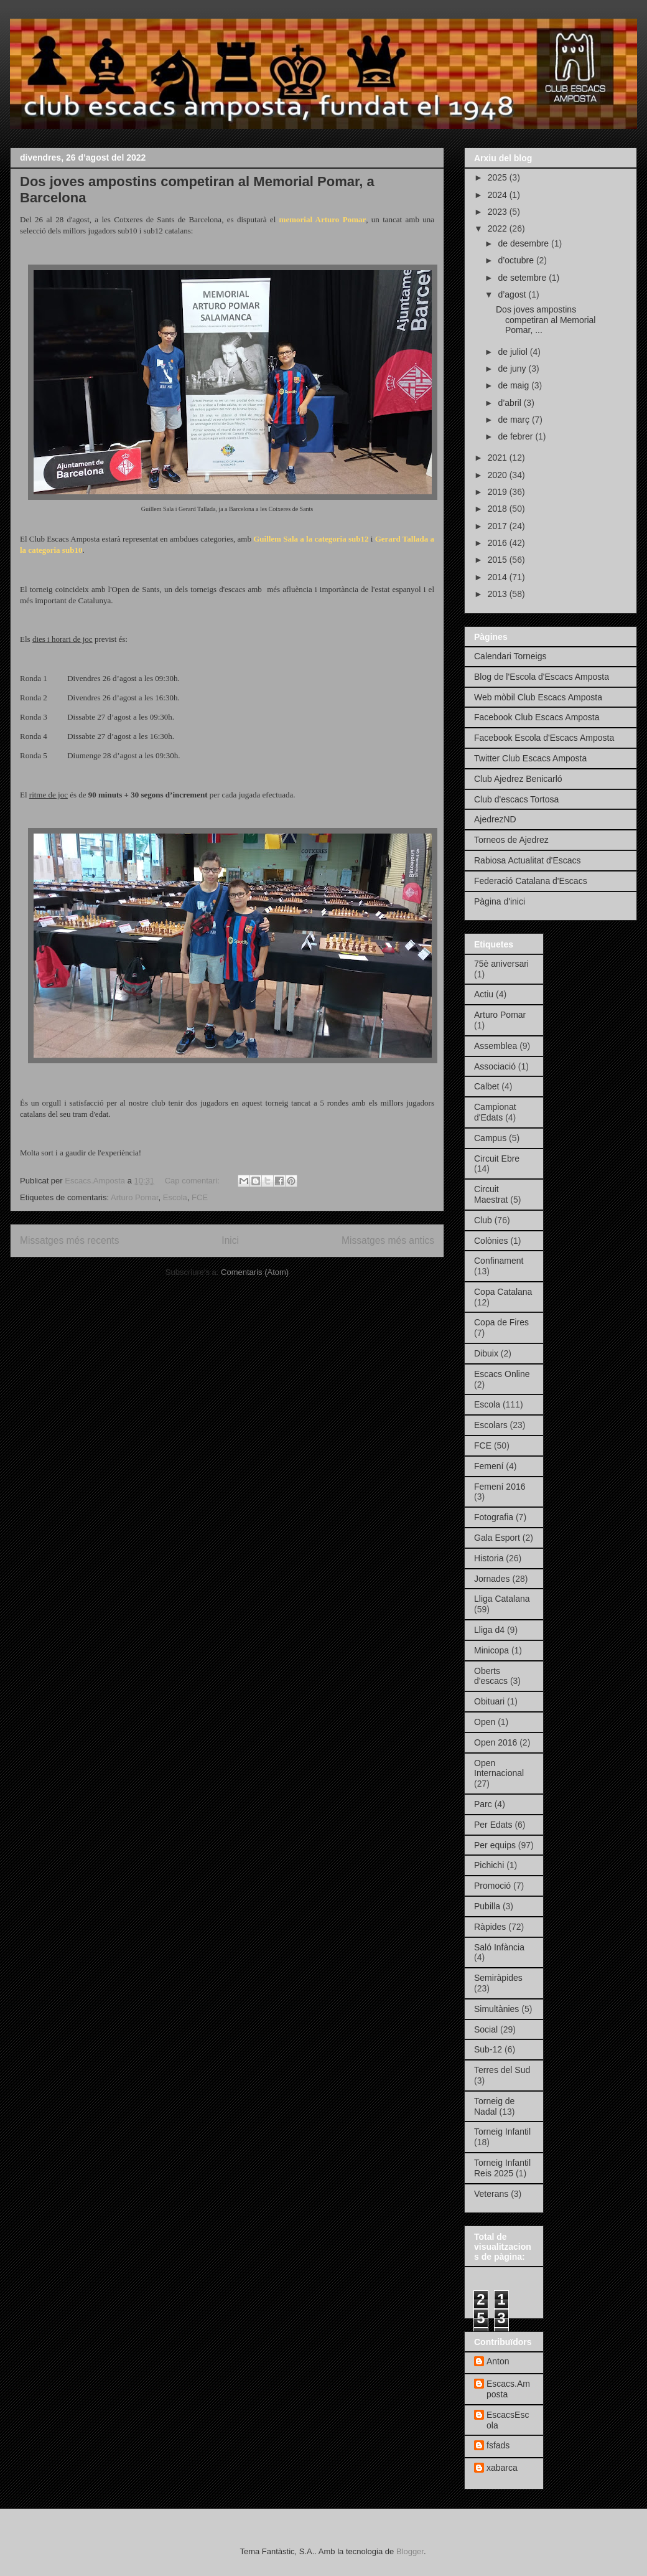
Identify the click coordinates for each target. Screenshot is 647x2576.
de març (514, 420)
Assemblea (495, 1046)
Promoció (492, 1886)
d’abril (510, 403)
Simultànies (496, 2009)
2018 (499, 509)
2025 (499, 177)
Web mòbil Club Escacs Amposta (538, 697)
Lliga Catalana (502, 1599)
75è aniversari (501, 964)
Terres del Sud (502, 2070)
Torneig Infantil (502, 2131)
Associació (495, 1066)
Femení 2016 (500, 1487)
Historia (488, 1558)
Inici (230, 1240)
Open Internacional (499, 1768)
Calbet (486, 1086)
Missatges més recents (69, 1240)
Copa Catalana (503, 1292)
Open (484, 1722)
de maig (514, 385)
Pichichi (489, 1865)
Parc (483, 1804)
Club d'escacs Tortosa (516, 799)
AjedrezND (495, 819)
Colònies (491, 1241)
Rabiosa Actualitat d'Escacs (527, 860)
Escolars (491, 1425)
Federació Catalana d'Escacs (530, 881)
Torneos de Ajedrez (511, 840)
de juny (513, 369)
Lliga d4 (489, 1630)
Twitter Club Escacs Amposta (530, 758)
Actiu (483, 994)
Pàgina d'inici (499, 901)
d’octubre (517, 260)
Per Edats (493, 1825)
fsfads (498, 2445)
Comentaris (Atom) (255, 1272)
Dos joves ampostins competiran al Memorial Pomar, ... (546, 320)
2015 (499, 560)
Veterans (491, 2194)
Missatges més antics (388, 1240)
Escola (175, 1197)
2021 (499, 458)
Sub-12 (488, 2049)
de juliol (513, 352)
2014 (499, 577)
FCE (200, 1197)
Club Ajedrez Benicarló (518, 779)
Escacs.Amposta (508, 2389)
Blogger (410, 2551)
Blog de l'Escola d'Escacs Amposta (541, 677)
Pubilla (487, 1906)
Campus (490, 1138)
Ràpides (490, 1927)
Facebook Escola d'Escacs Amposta (544, 738)
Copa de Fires (501, 1322)
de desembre (524, 243)
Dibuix (486, 1353)
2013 (499, 594)
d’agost (513, 294)
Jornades (492, 1579)
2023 (499, 212)
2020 (499, 475)
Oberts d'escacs (491, 1676)
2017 (499, 526)
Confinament (498, 1261)
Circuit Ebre (496, 1158)
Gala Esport (497, 1538)
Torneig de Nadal (494, 2106)
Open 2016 (495, 1742)
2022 (499, 228)
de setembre (523, 278)
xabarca (502, 2468)
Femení (488, 1466)
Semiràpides (498, 1978)
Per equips (495, 1845)
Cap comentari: (193, 1180)
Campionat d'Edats (495, 1112)
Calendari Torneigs (510, 656)
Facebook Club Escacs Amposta (537, 717)
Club (483, 1220)
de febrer (516, 436)
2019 (499, 492)
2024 (499, 195)
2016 (499, 543)
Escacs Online (501, 1374)
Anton (498, 2361)
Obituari (489, 1701)
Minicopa (491, 1650)
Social (486, 2029)
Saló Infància (499, 1947)
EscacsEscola (507, 2420)
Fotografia (493, 1517)
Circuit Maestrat (491, 1194)
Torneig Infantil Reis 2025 (502, 2168)
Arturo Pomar (135, 1197)
